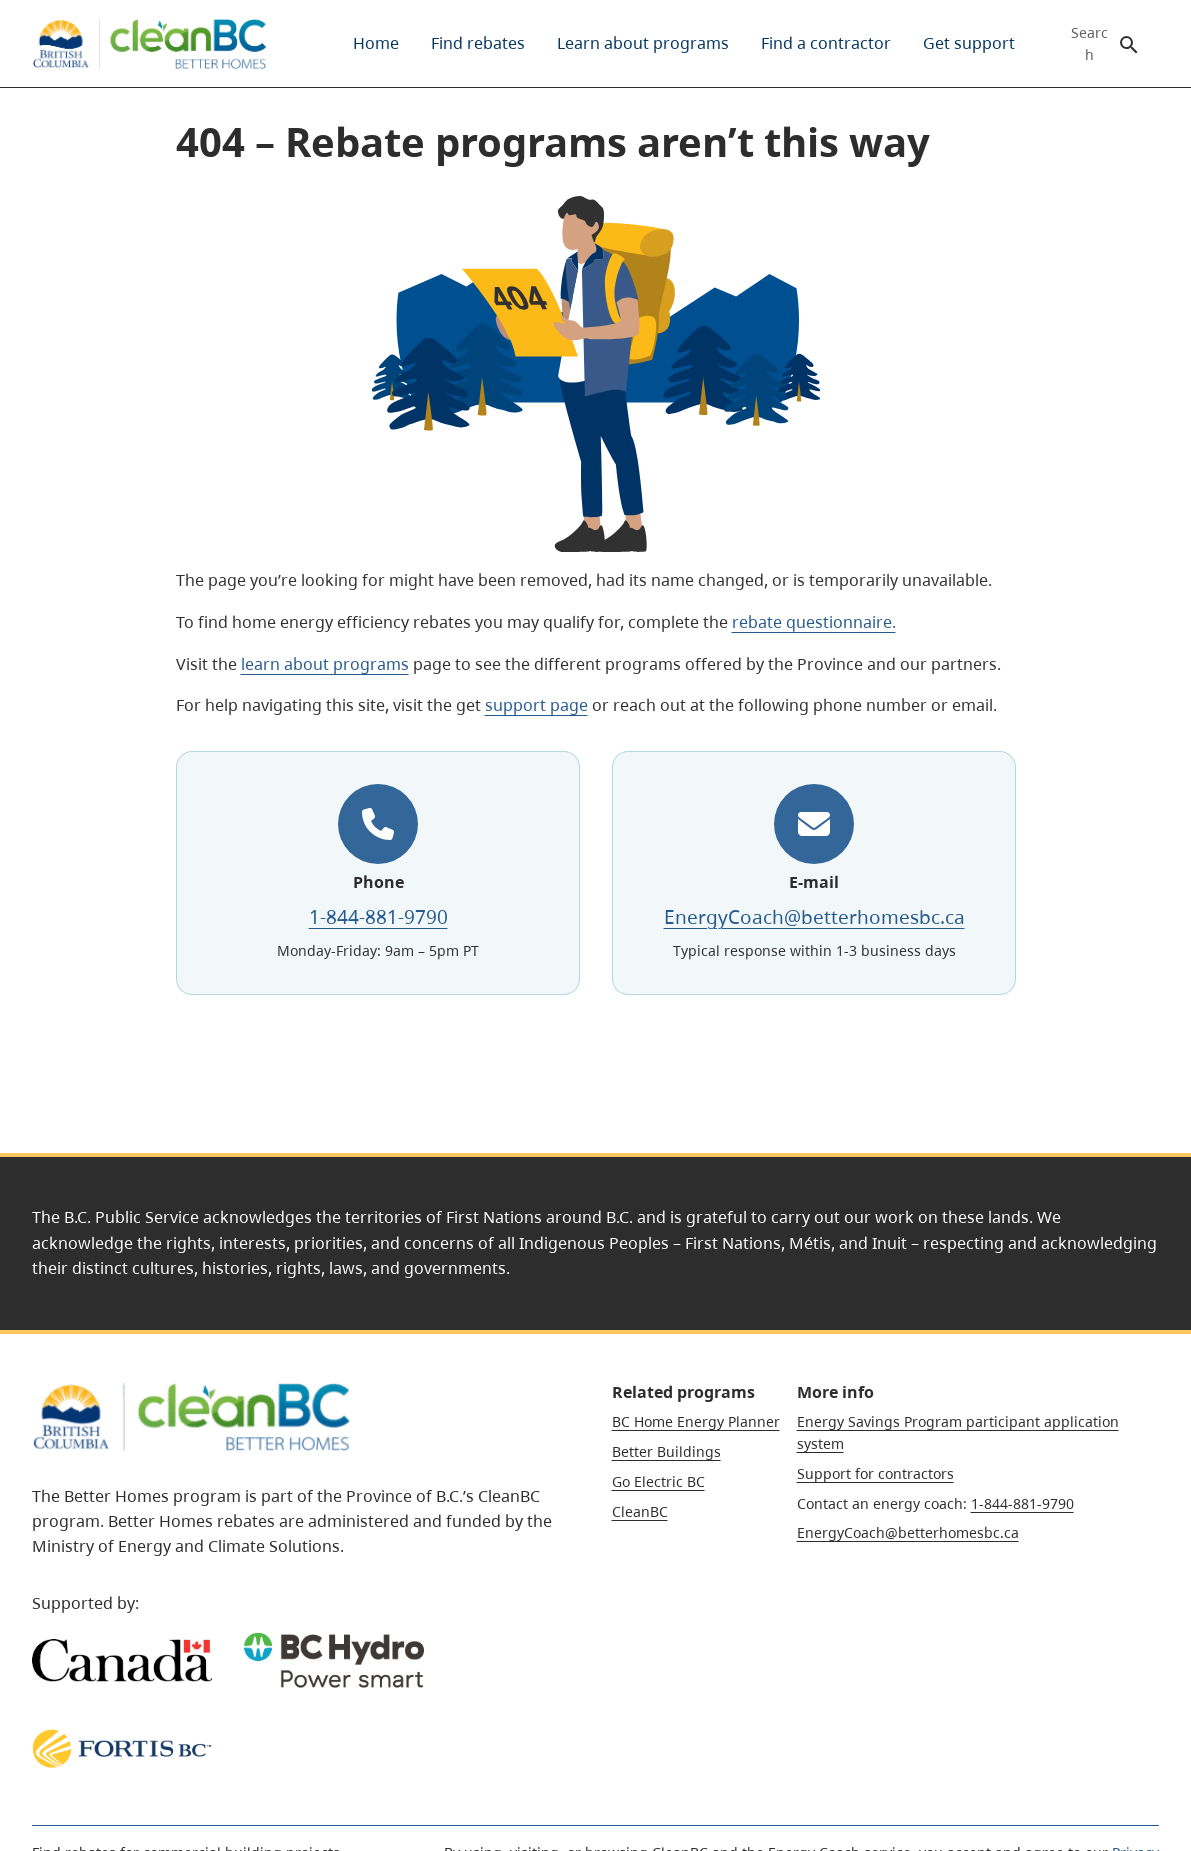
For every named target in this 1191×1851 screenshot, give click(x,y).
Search (1089, 44)
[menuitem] (376, 43)
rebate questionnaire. (814, 622)
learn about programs (325, 664)
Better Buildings (666, 1451)
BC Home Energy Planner (696, 1421)
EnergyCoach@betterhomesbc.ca (813, 915)
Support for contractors (875, 1473)
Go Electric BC (658, 1481)
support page (536, 705)
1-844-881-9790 (377, 915)
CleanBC (640, 1511)
